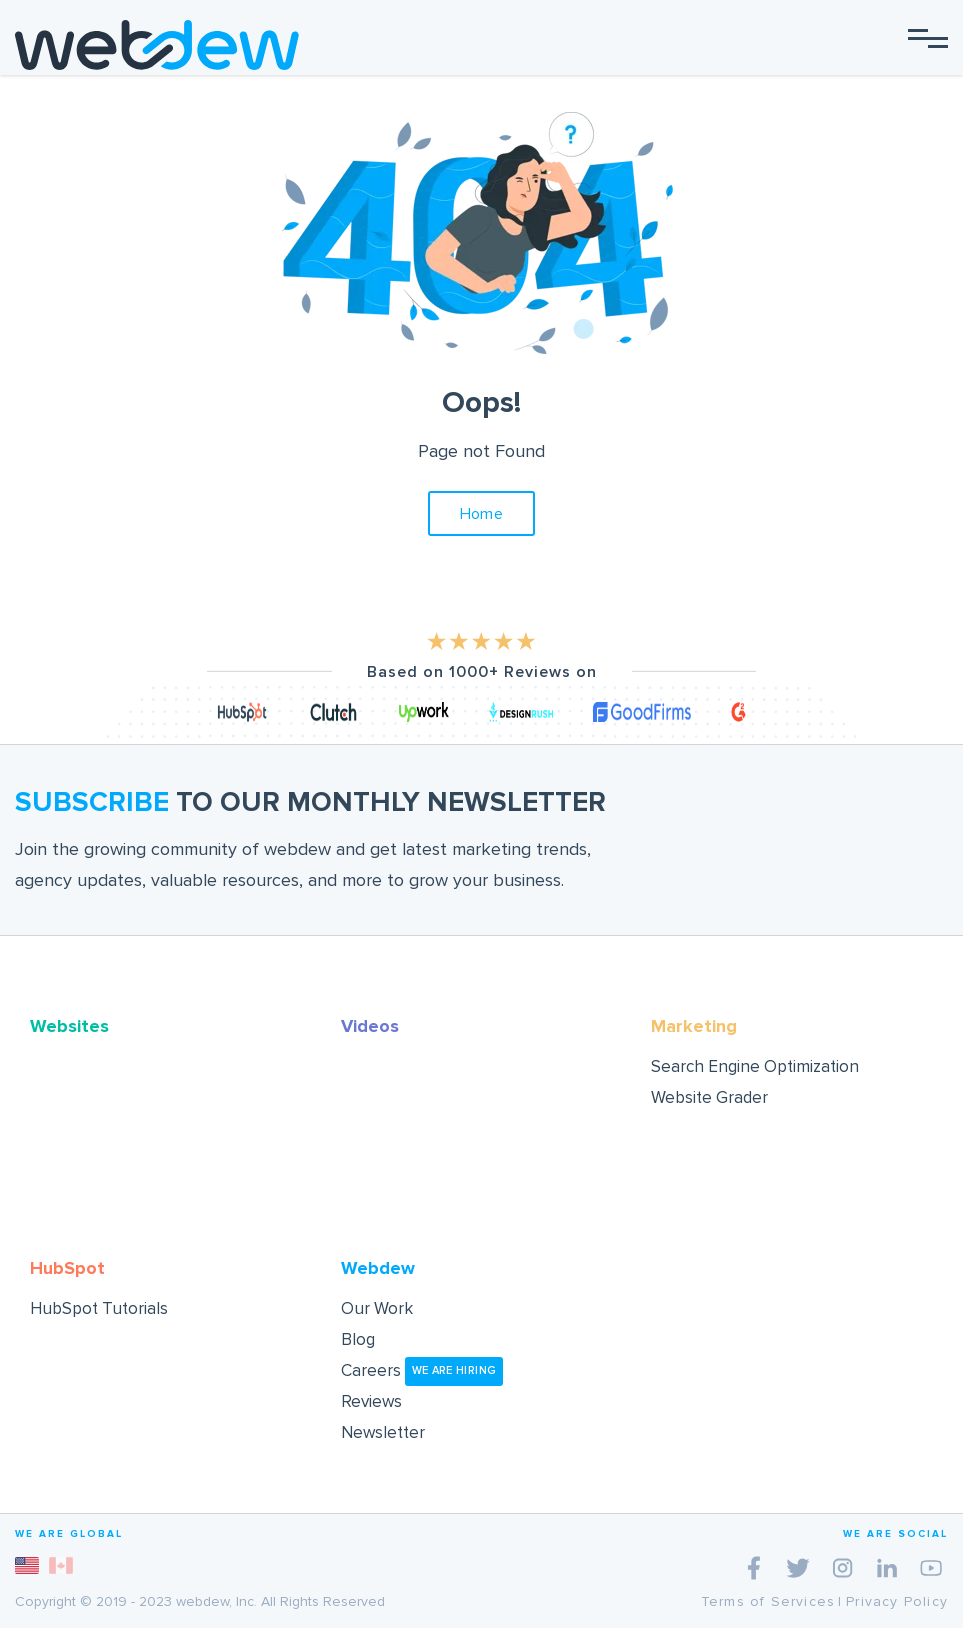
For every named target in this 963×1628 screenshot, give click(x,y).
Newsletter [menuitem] (383, 1432)
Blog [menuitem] (358, 1339)
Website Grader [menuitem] (709, 1097)
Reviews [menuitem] (371, 1401)
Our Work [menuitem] (377, 1308)
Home (482, 514)
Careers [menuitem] (422, 1370)
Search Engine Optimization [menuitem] (755, 1066)
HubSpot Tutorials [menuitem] (99, 1308)
